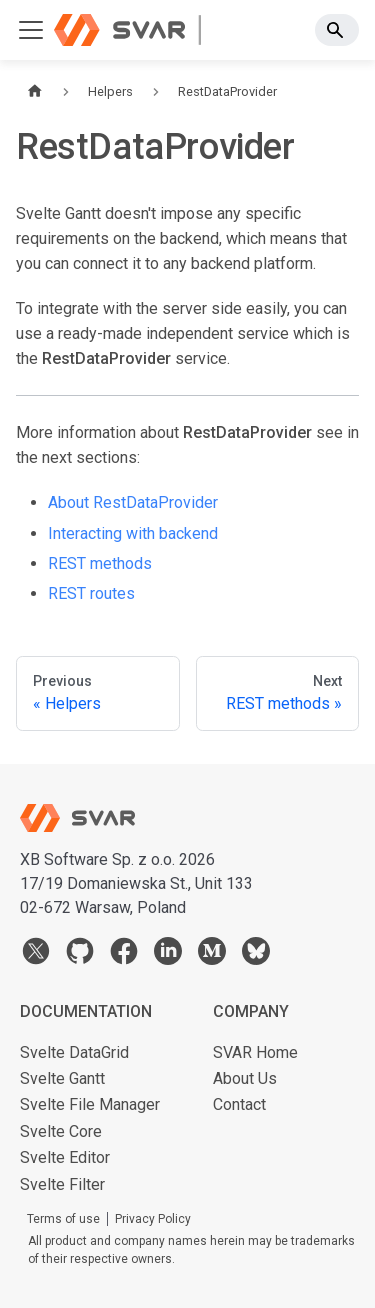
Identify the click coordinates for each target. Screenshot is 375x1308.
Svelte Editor (65, 1157)
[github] (80, 955)
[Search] (337, 30)
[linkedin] (168, 955)
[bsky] (256, 955)
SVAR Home (255, 1052)
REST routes (91, 593)
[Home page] (35, 91)
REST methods (100, 563)
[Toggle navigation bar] (31, 30)
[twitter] (36, 955)
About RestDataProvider (133, 502)
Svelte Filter (62, 1184)
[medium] (212, 955)
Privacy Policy (153, 1219)
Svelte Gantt (62, 1078)
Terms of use (63, 1219)
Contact (239, 1104)
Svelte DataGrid (74, 1052)
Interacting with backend (133, 533)
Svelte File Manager (90, 1104)
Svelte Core (61, 1131)
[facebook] (124, 955)
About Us (245, 1078)
